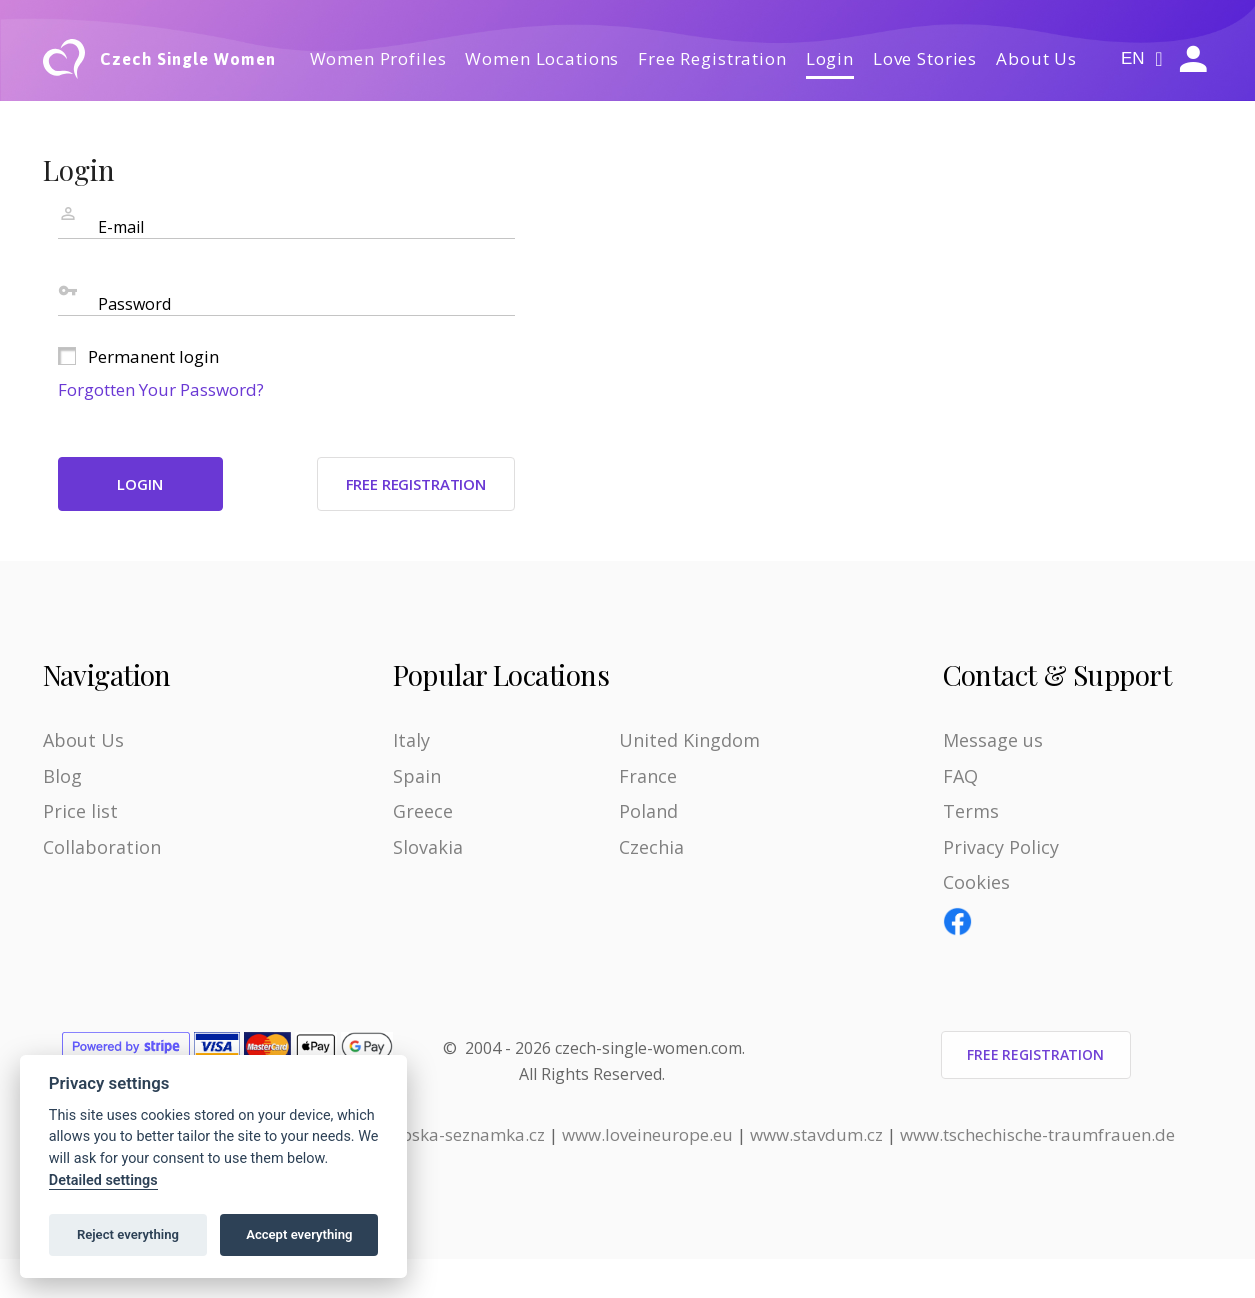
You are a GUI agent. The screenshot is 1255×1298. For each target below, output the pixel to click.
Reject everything (128, 1234)
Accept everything (299, 1234)
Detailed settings (103, 1180)
